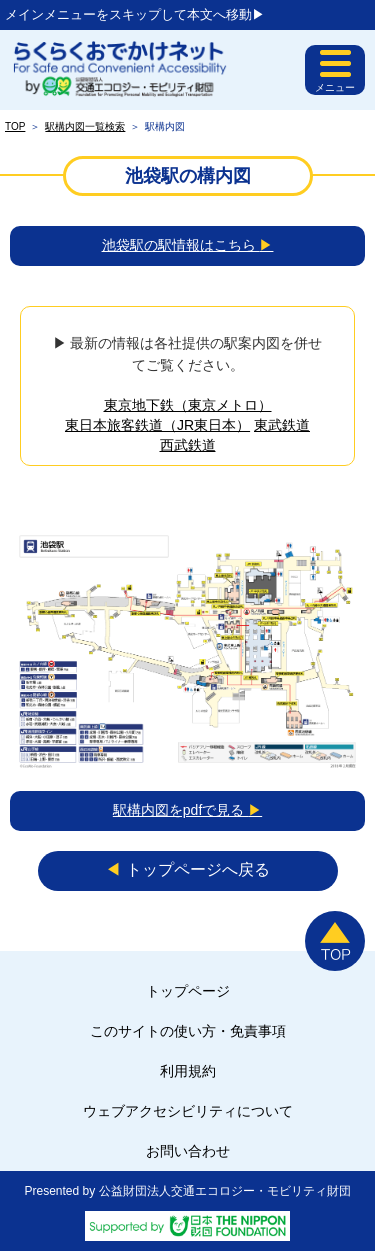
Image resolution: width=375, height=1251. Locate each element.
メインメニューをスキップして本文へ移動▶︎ (135, 14)
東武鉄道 (282, 425)
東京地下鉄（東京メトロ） (188, 405)
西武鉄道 (188, 445)
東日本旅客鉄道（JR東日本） (157, 425)
